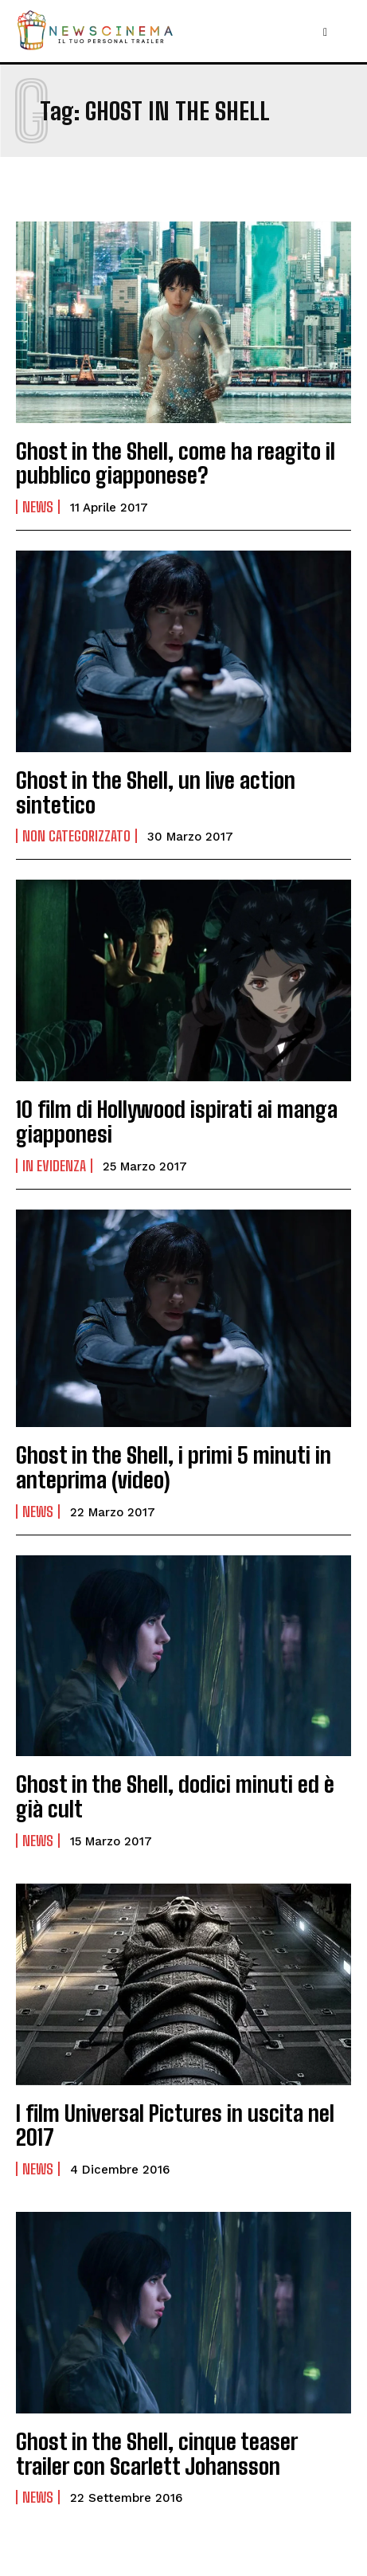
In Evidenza (54, 1166)
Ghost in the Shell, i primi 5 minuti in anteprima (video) (173, 1467)
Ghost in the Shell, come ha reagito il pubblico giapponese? (175, 463)
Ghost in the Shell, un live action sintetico (155, 792)
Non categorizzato (76, 836)
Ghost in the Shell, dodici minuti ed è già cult (175, 1796)
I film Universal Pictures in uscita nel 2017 (175, 2125)
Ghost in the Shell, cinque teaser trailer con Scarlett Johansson (157, 2454)
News (37, 507)
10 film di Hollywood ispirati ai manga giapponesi (177, 1121)
